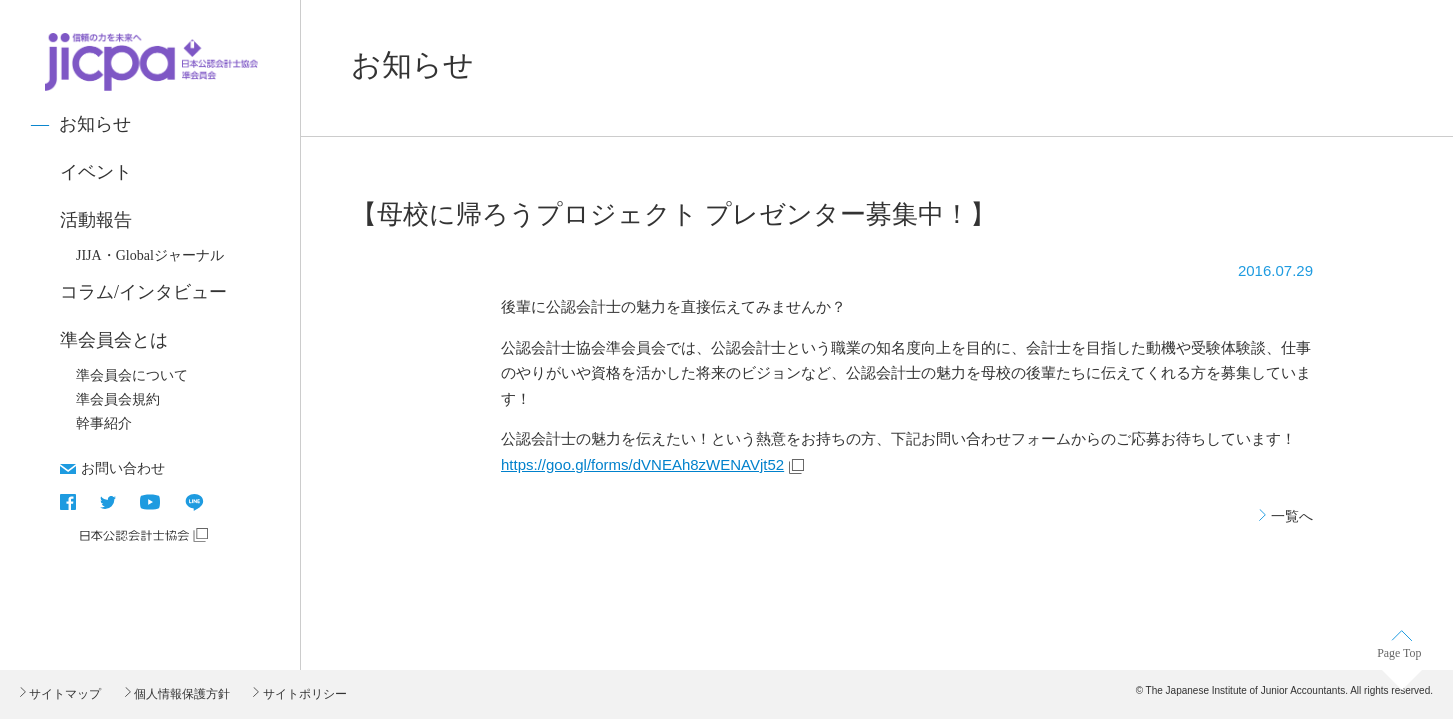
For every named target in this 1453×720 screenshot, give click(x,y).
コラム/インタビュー (143, 292)
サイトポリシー (302, 694)
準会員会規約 (118, 399)
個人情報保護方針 (180, 694)
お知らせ (95, 124)
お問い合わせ (123, 468)
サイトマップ (63, 694)
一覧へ (1292, 516)
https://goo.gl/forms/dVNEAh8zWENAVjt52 (642, 464)
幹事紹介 (104, 423)
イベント (96, 172)
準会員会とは (114, 340)
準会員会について (132, 375)
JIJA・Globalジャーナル (150, 255)
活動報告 (96, 220)
